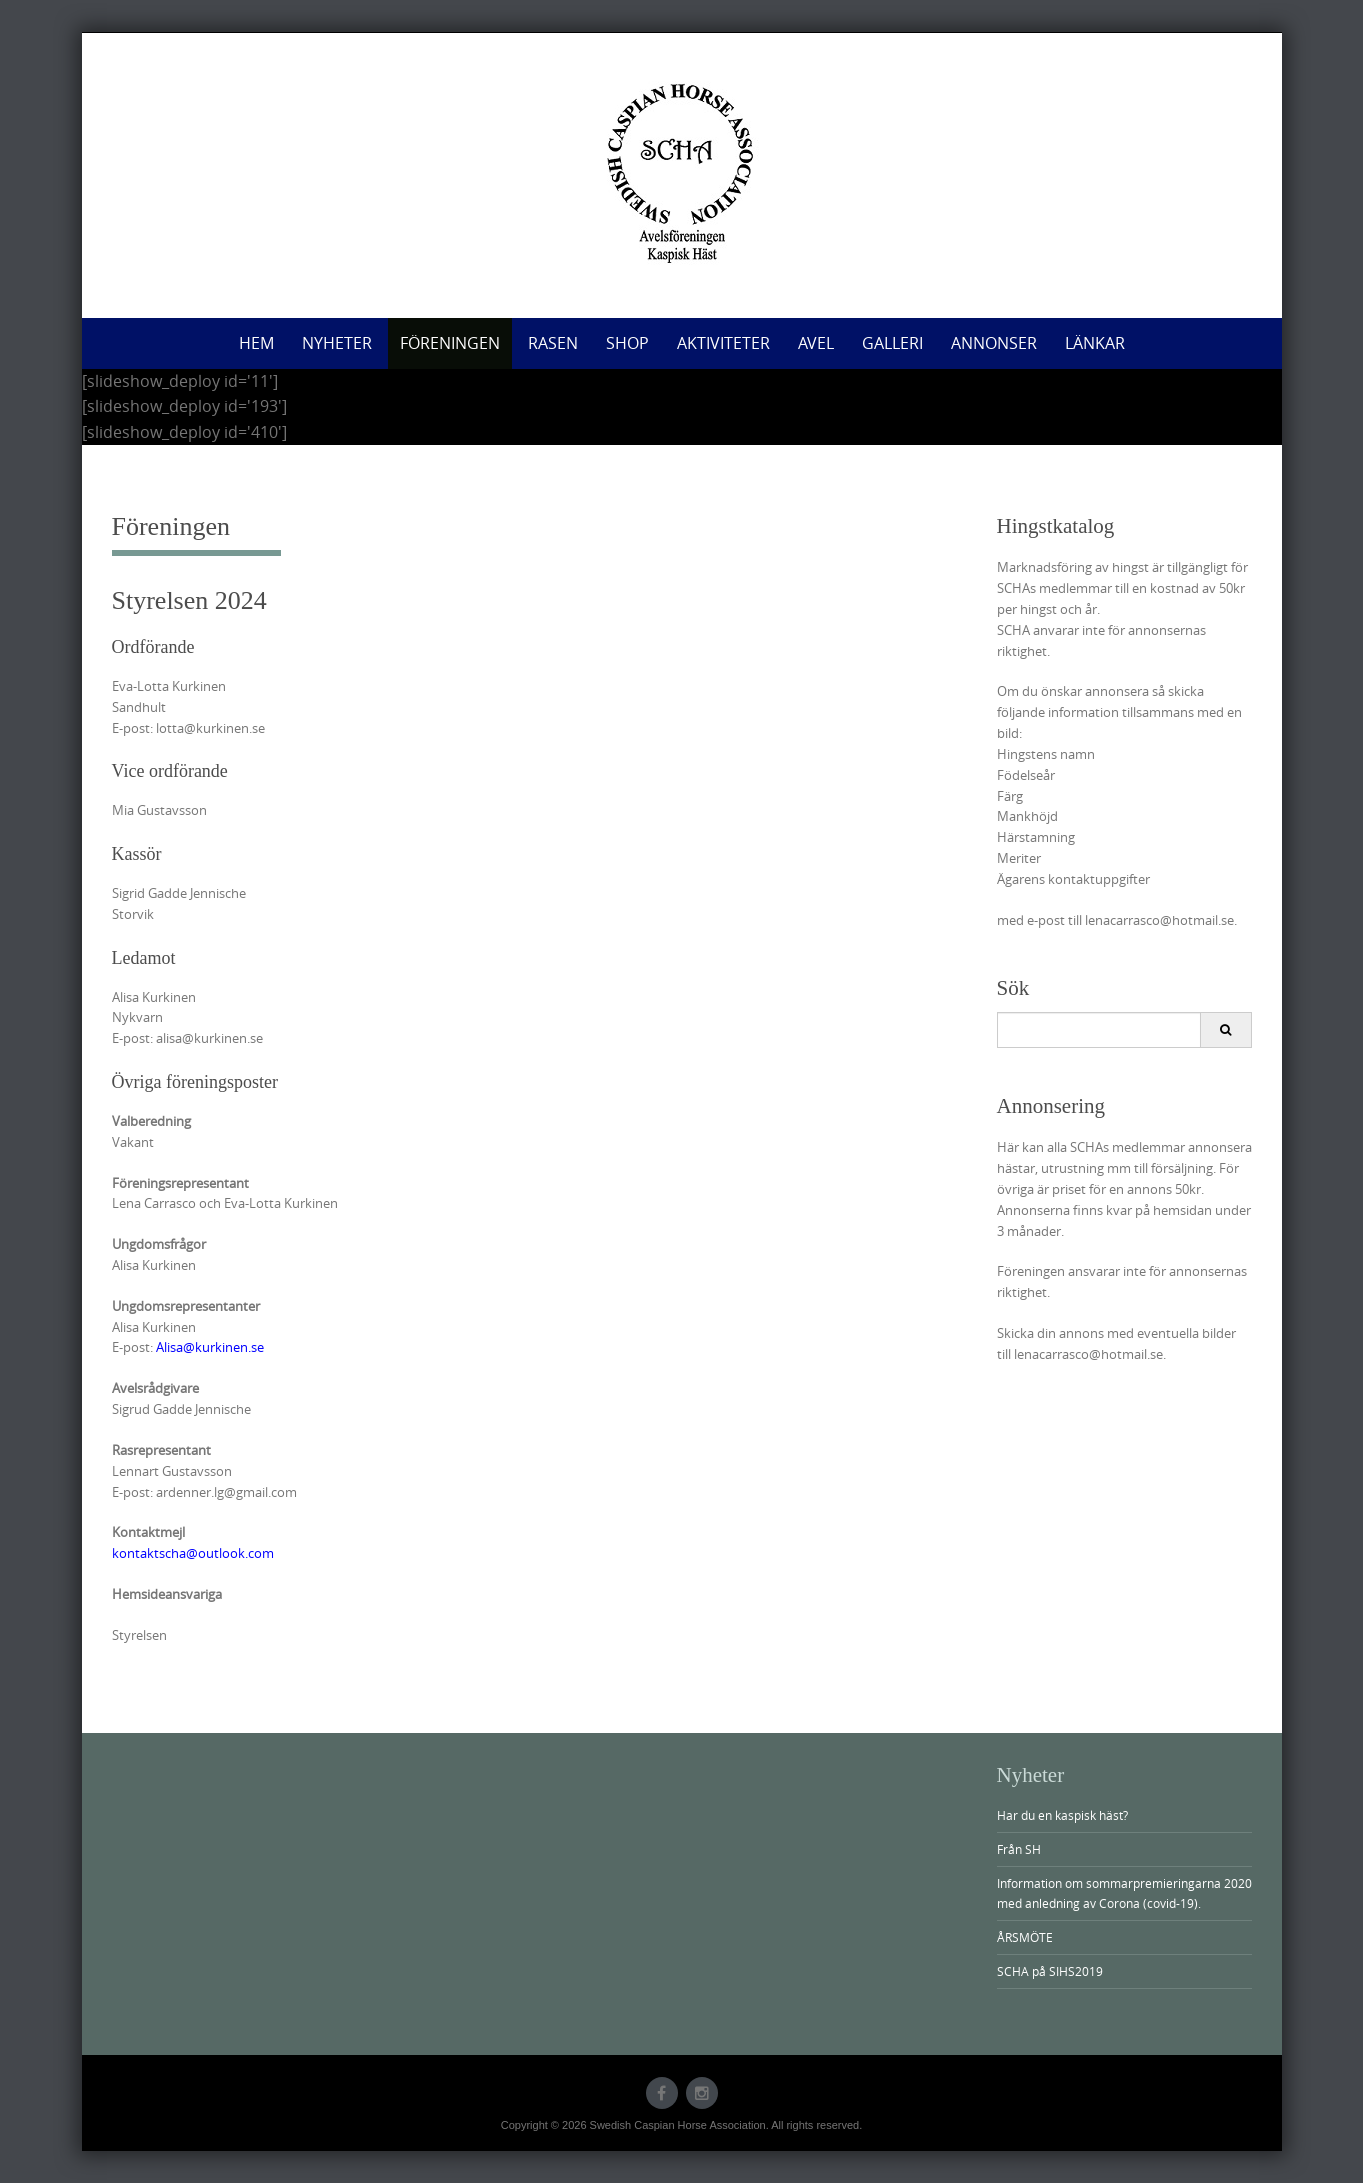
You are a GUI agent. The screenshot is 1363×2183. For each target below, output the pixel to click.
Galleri (892, 343)
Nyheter (337, 343)
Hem (256, 343)
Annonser (994, 343)
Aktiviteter (723, 343)
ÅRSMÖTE (1025, 1937)
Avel (816, 343)
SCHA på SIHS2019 (1050, 1971)
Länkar (1095, 343)
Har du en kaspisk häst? (1062, 1815)
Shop (627, 343)
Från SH (1019, 1849)
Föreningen (450, 343)
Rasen (553, 343)
